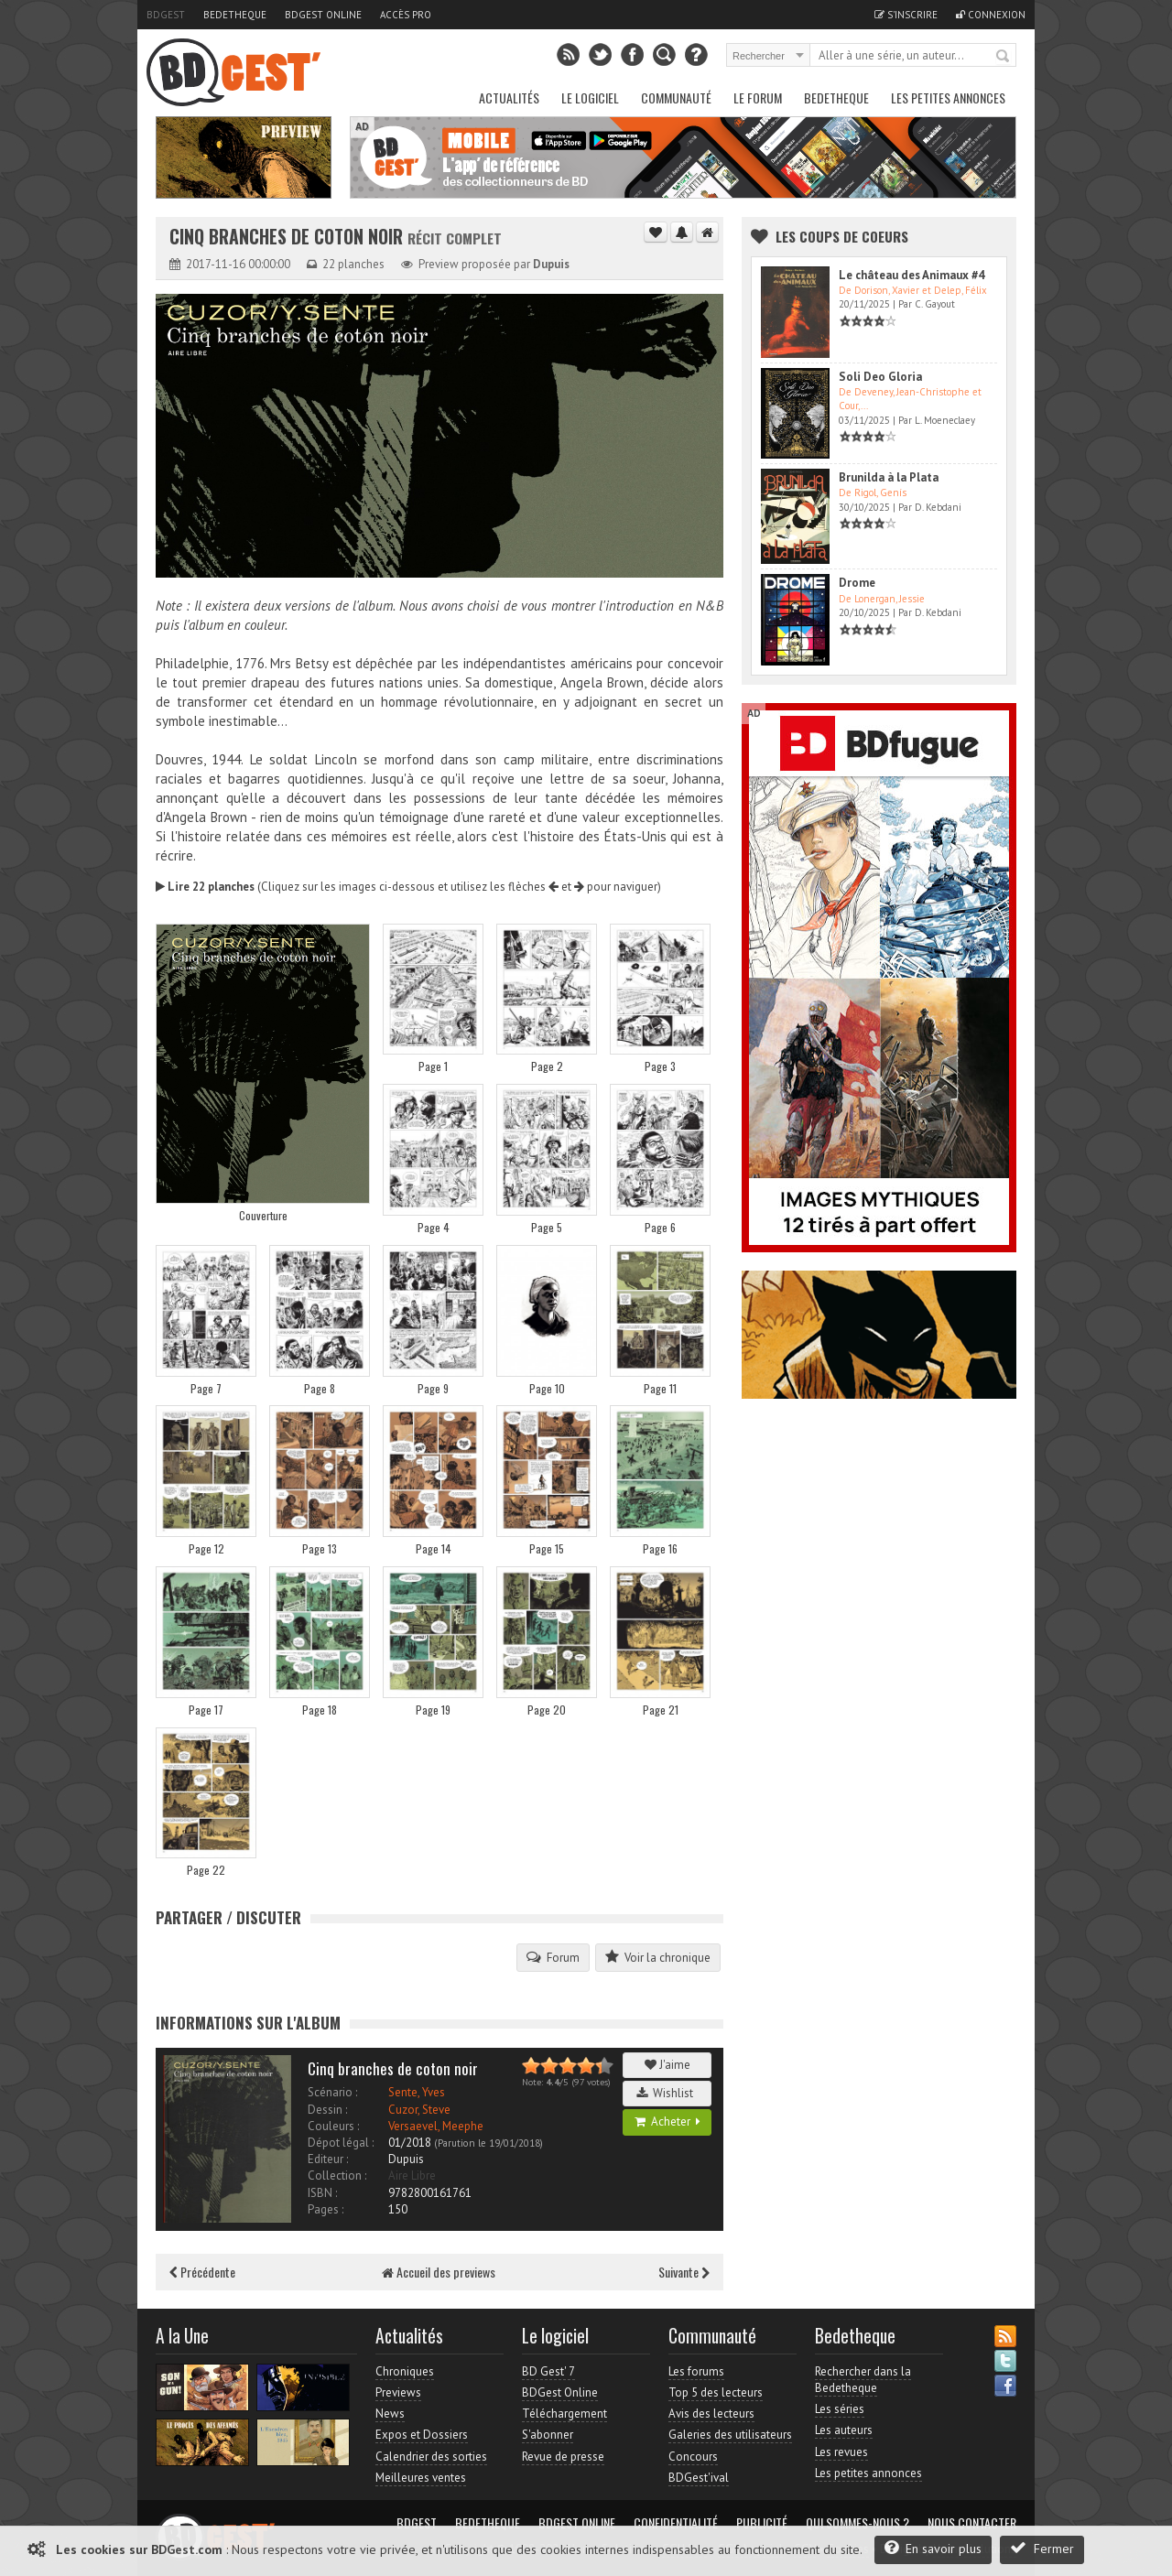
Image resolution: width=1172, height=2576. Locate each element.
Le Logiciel (590, 97)
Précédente (202, 2271)
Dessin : (327, 2109)
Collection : (337, 2175)
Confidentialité (676, 2523)
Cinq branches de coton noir (288, 236)
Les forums (696, 2371)
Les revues (841, 2452)
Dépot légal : (341, 2142)
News (390, 2413)
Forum (553, 1957)
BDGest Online (323, 14)
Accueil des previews (438, 2271)
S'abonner (547, 2434)
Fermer (1042, 2548)
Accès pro (405, 14)
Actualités (509, 97)
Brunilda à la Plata (889, 477)
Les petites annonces (948, 97)
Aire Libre (412, 2175)
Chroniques (404, 2371)
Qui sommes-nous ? (857, 2523)
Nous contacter (972, 2523)
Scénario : (332, 2092)
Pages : (325, 2209)
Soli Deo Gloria (880, 376)
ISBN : (322, 2193)
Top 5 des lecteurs (715, 2392)
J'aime (667, 2065)
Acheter (667, 2121)
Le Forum (757, 97)
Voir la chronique (658, 1957)
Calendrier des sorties (431, 2456)
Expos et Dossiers (421, 2434)
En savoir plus (933, 2548)
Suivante (684, 2271)
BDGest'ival (698, 2477)
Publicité (761, 2523)
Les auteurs (844, 2430)
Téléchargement (564, 2413)
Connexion (991, 14)
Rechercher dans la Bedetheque (863, 2380)
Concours (693, 2456)
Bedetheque (234, 14)
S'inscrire (906, 14)
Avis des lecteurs (711, 2413)
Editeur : (328, 2159)
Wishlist (667, 2093)
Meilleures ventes (420, 2477)
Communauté (676, 97)
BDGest (165, 14)
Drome (857, 582)
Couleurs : (333, 2126)
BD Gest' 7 (548, 2371)
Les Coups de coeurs (842, 236)
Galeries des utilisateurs (730, 2434)
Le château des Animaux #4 (911, 275)
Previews (398, 2392)
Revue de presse (563, 2456)
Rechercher (1003, 56)
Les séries (839, 2409)
